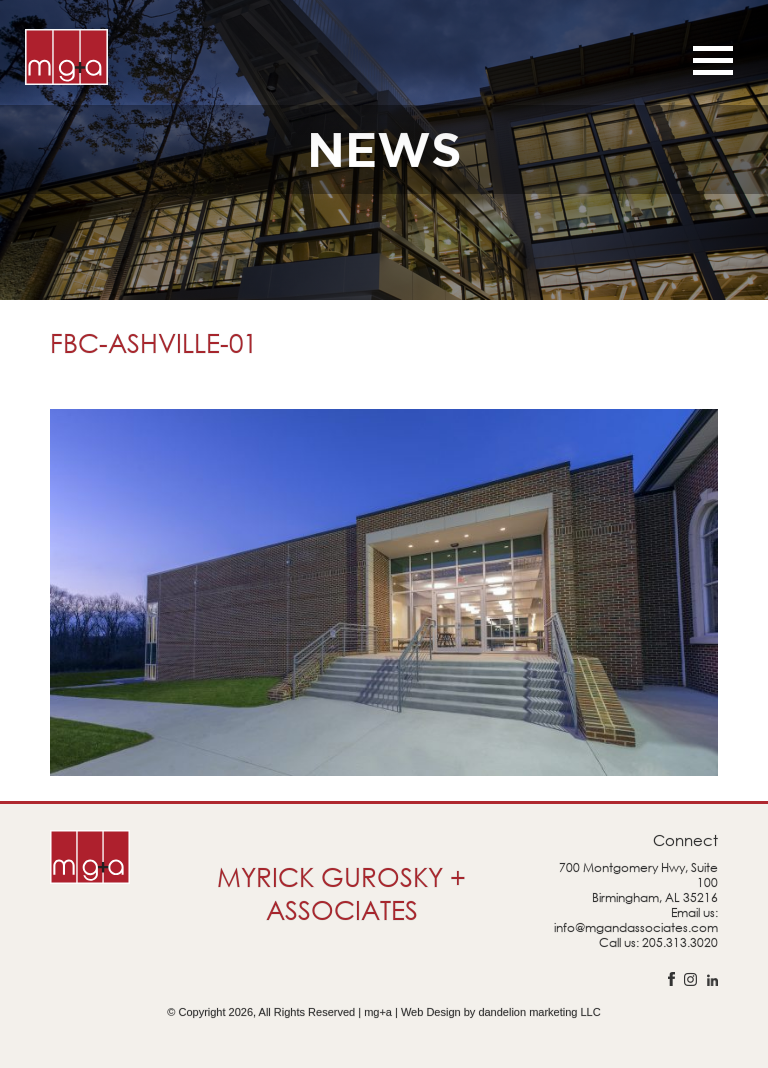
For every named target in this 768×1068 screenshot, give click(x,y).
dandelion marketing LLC (539, 1012)
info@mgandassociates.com (636, 927)
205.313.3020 (680, 942)
